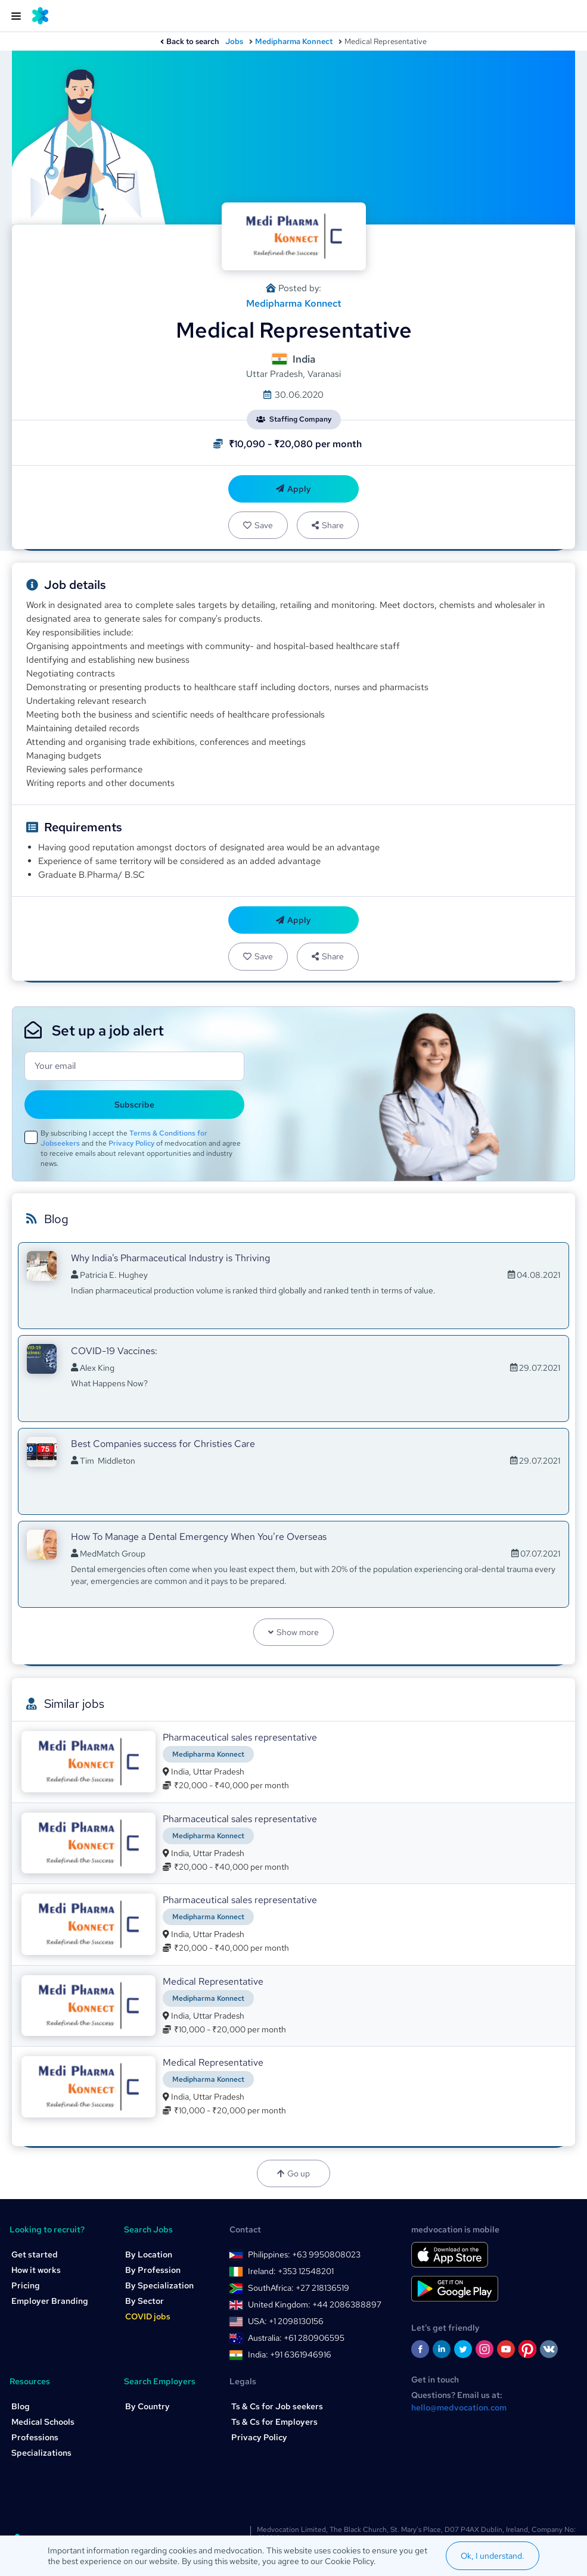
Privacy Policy (131, 1143)
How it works (36, 2270)
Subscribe (134, 1104)
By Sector (144, 2301)
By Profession (153, 2270)
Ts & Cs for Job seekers (277, 2406)
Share (328, 525)
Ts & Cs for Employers (274, 2421)
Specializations (41, 2452)
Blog (20, 2406)
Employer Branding (49, 2301)
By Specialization (159, 2285)
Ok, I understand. (492, 2555)
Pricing (25, 2285)
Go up (293, 2173)
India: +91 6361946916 (289, 2354)
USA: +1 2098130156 (286, 2321)
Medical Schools (42, 2421)
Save (258, 525)
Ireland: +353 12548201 (291, 2271)
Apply (293, 489)
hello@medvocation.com (459, 2407)
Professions (34, 2437)
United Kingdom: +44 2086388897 (314, 2304)
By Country (147, 2406)
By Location (148, 2254)
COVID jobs (147, 2316)
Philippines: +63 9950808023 (304, 2254)
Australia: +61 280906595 (296, 2337)
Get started (34, 2254)
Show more (293, 1632)
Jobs (234, 41)
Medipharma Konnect (294, 41)
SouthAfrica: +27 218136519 (298, 2287)
